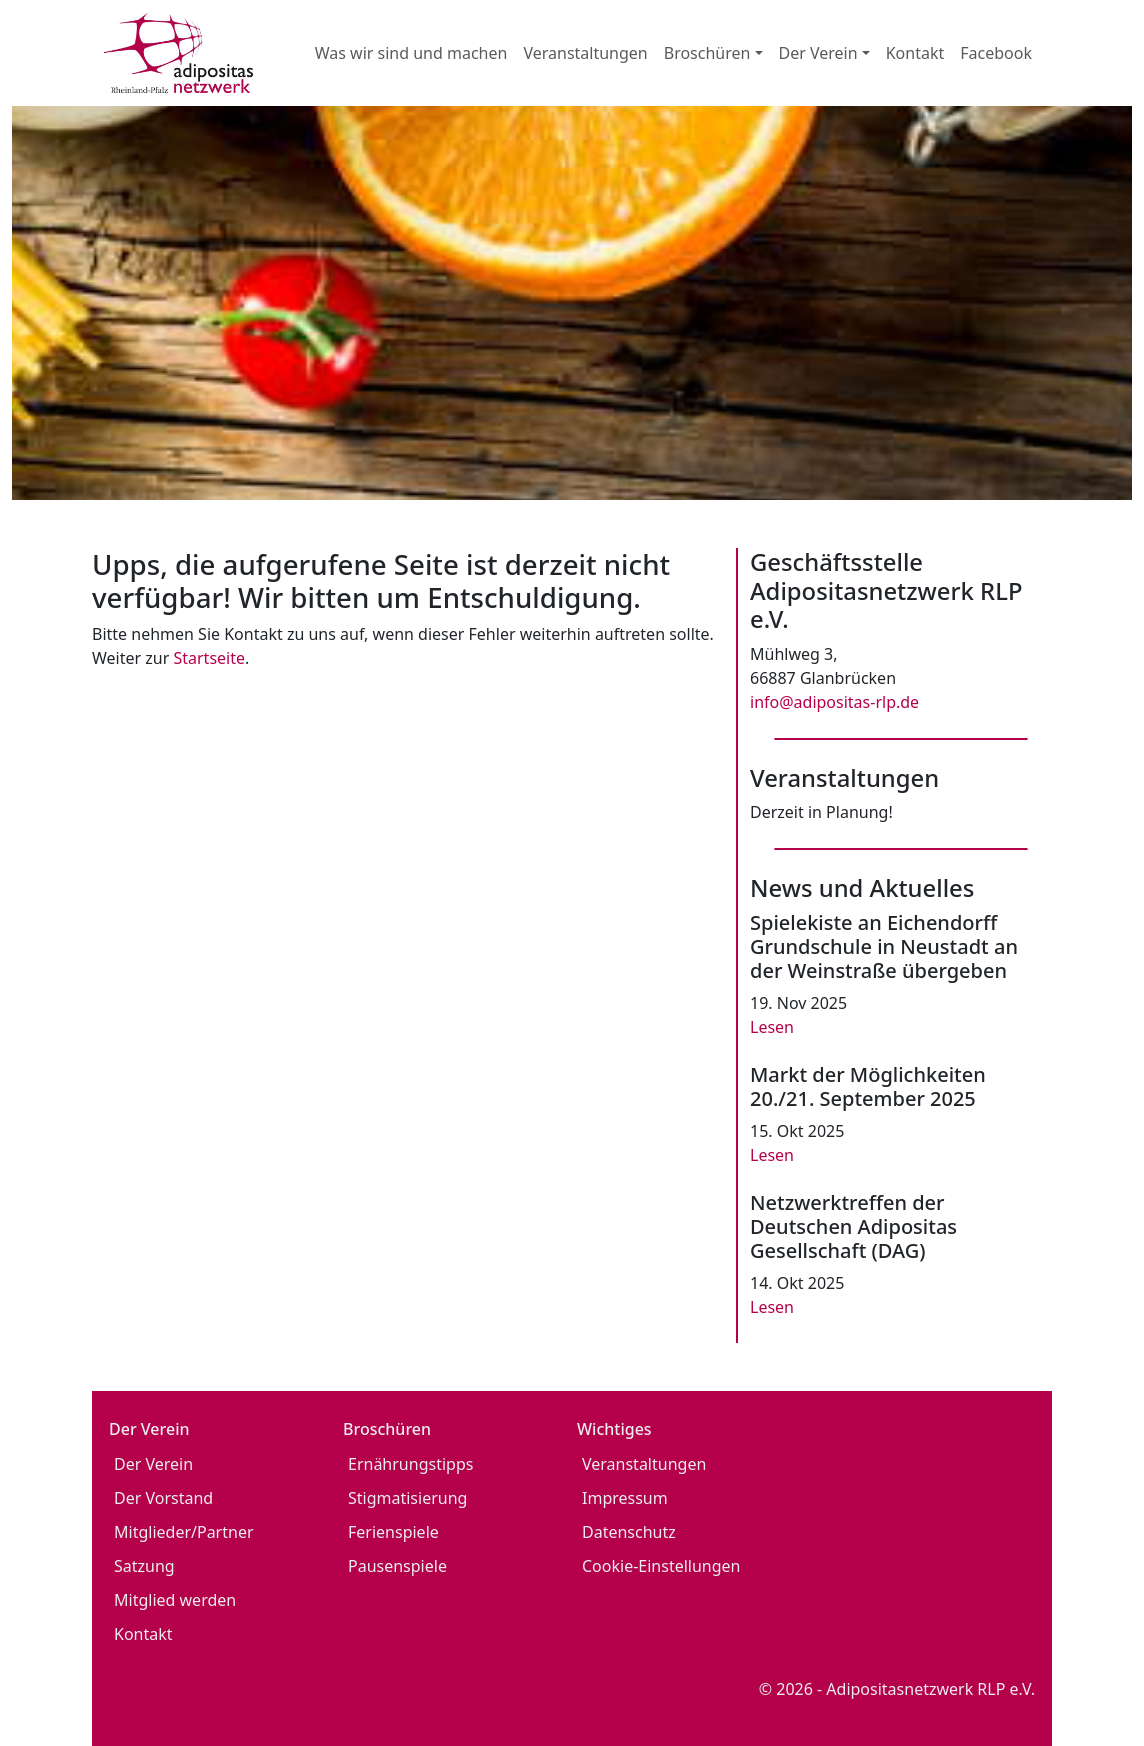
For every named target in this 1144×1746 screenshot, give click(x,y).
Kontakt (915, 53)
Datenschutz (629, 1532)
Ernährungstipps (410, 1464)
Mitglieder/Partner (184, 1532)
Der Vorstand (163, 1498)
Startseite (209, 658)
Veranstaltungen (585, 53)
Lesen (772, 1027)
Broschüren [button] (707, 53)
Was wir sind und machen (411, 53)
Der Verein (153, 1464)
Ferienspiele (393, 1532)
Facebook (996, 53)
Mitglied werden (175, 1600)
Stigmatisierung (407, 1498)
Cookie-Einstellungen (661, 1566)
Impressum (625, 1498)
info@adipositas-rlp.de (834, 702)
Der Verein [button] (818, 53)
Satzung (144, 1566)
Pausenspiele (397, 1566)
